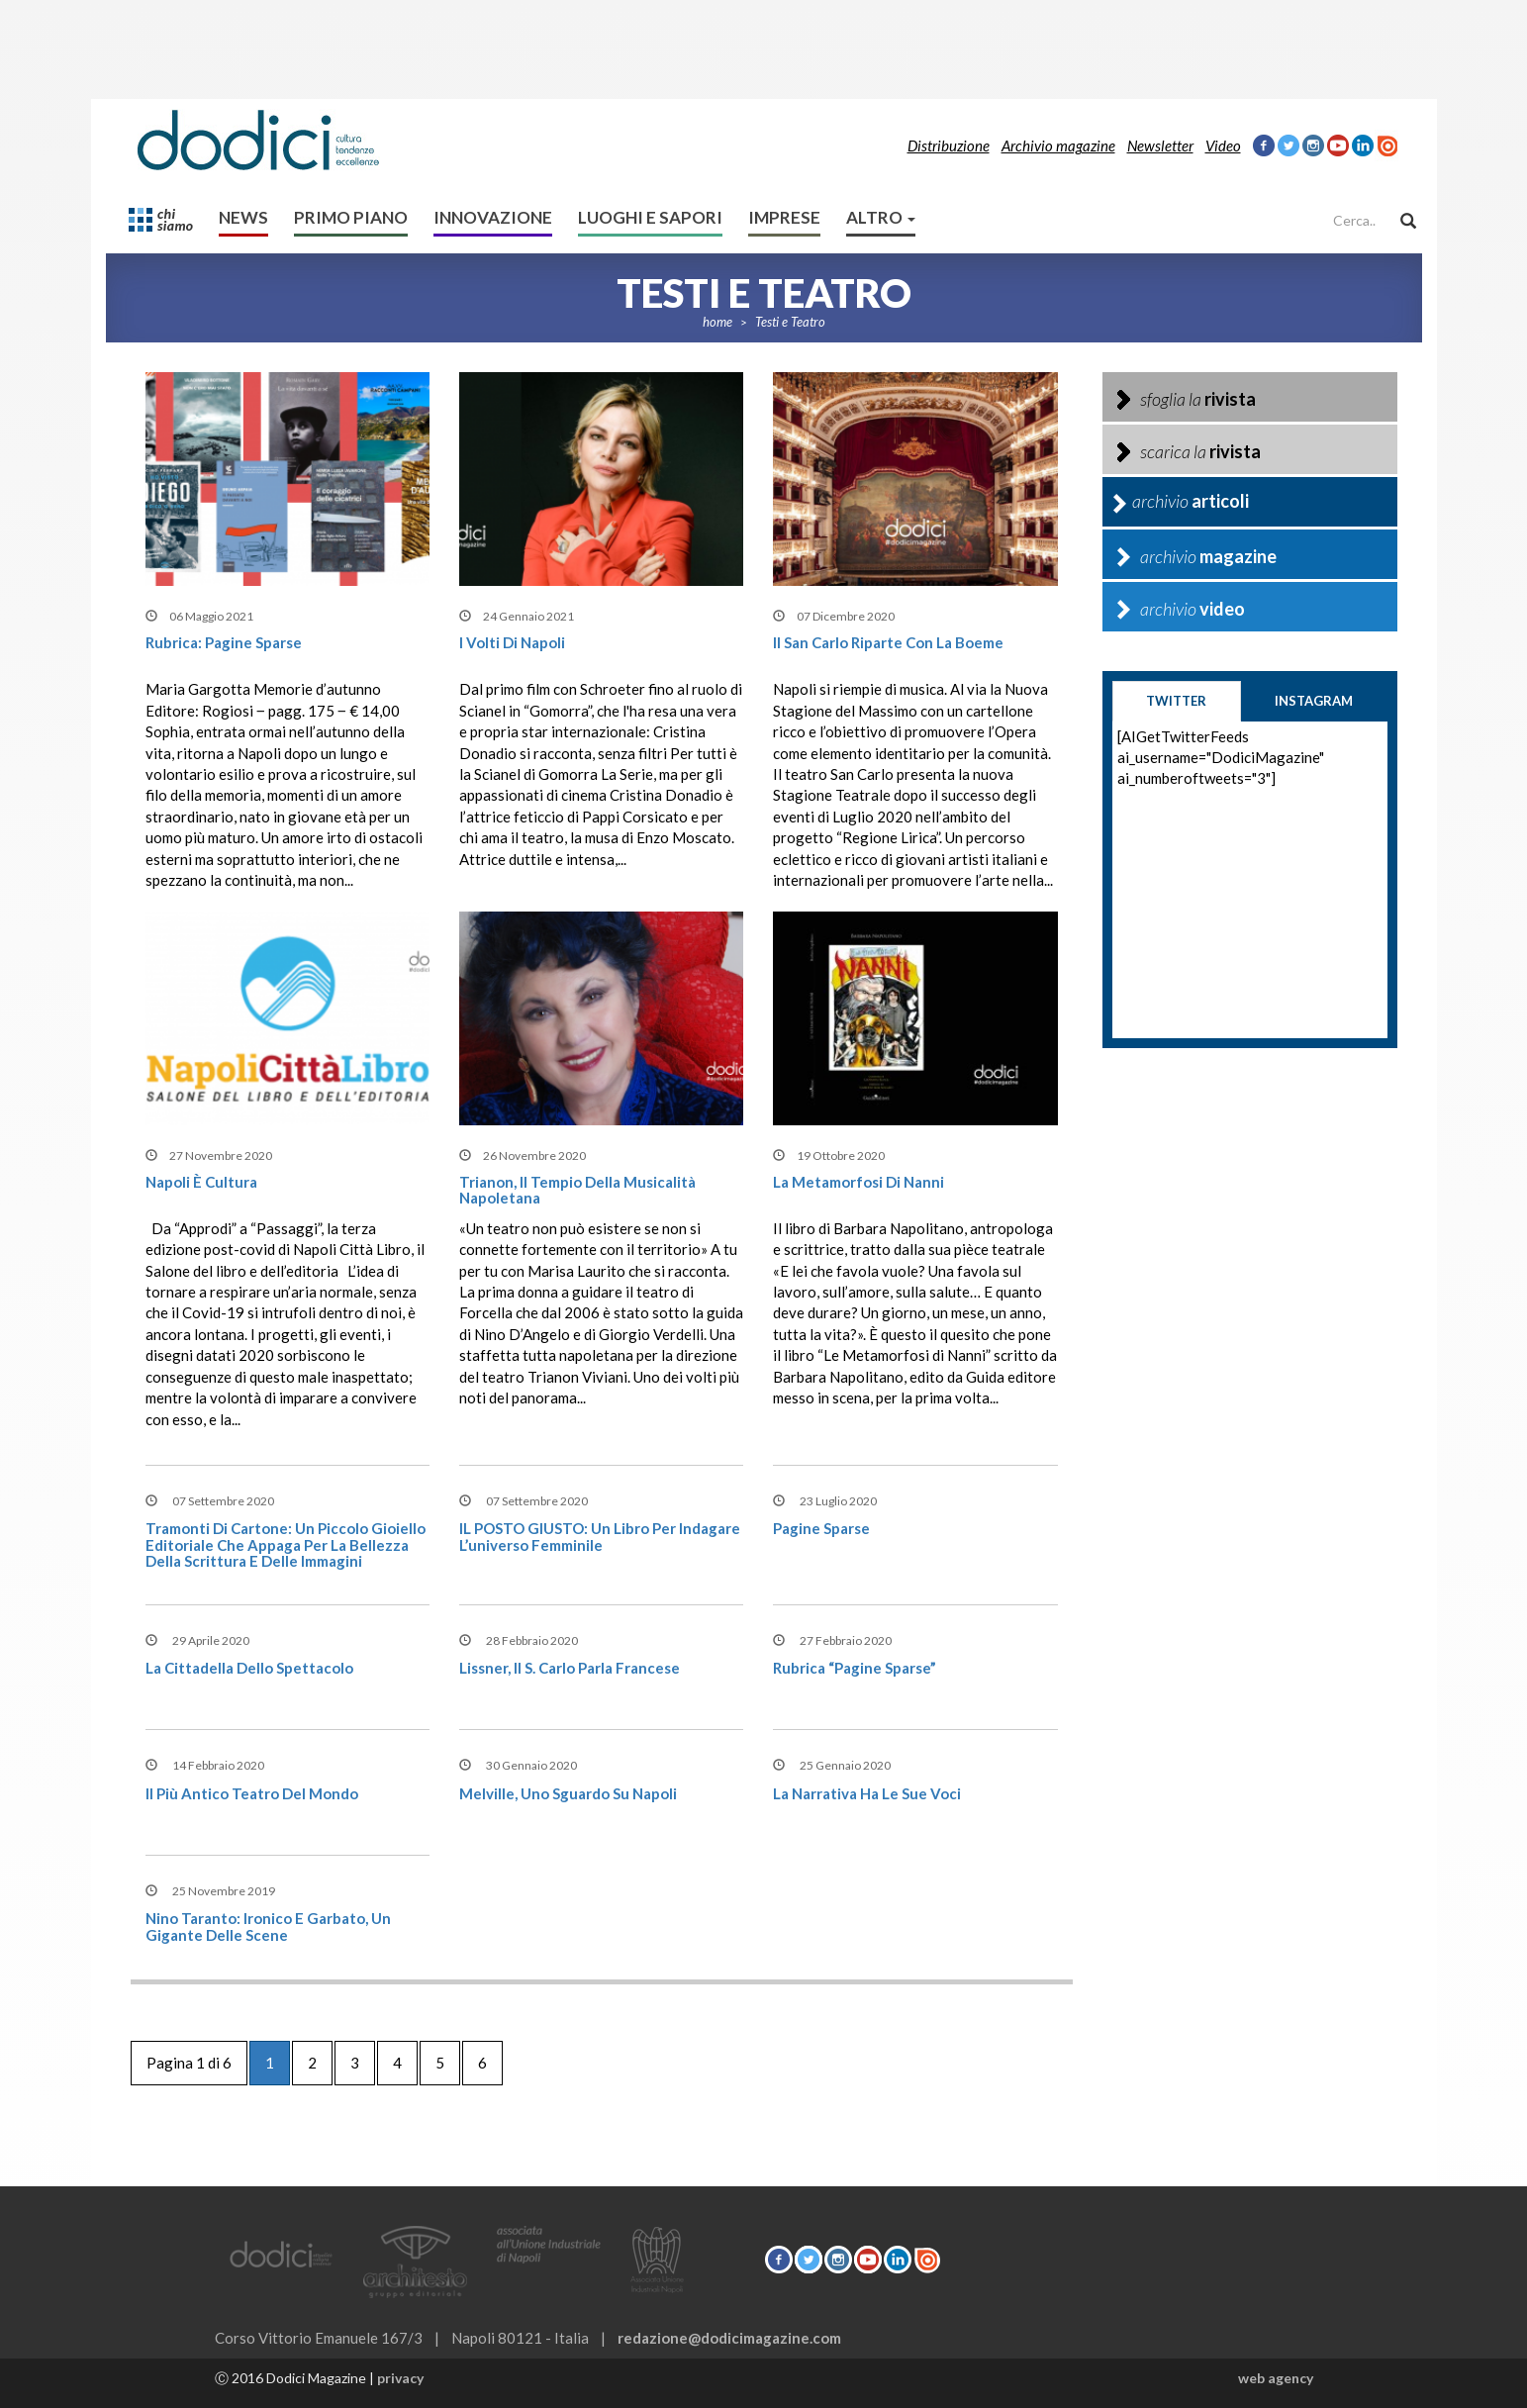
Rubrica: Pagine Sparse (223, 642)
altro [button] (880, 217)
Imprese (784, 217)
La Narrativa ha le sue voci (867, 1793)
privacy (400, 2377)
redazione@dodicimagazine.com (729, 2338)
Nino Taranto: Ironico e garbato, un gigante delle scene (268, 1926)
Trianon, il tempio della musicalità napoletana (577, 1190)
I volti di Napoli (512, 642)
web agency (1275, 2377)
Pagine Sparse (821, 1528)
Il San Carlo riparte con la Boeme (888, 642)
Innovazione (492, 217)
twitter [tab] (1176, 701)
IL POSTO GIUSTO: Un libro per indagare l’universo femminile (599, 1536)
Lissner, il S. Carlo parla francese (569, 1668)
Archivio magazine (1058, 145)
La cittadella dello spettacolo (249, 1668)
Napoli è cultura (201, 1182)
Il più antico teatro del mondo (251, 1793)
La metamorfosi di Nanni (858, 1182)
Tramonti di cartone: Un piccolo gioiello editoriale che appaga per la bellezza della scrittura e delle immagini (285, 1544)
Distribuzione (948, 145)
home (717, 322)
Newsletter (1160, 145)
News (243, 217)
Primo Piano (351, 217)
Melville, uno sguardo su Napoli (568, 1793)
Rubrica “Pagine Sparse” (854, 1668)
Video (1223, 145)
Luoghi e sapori (650, 217)
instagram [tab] (1314, 701)
